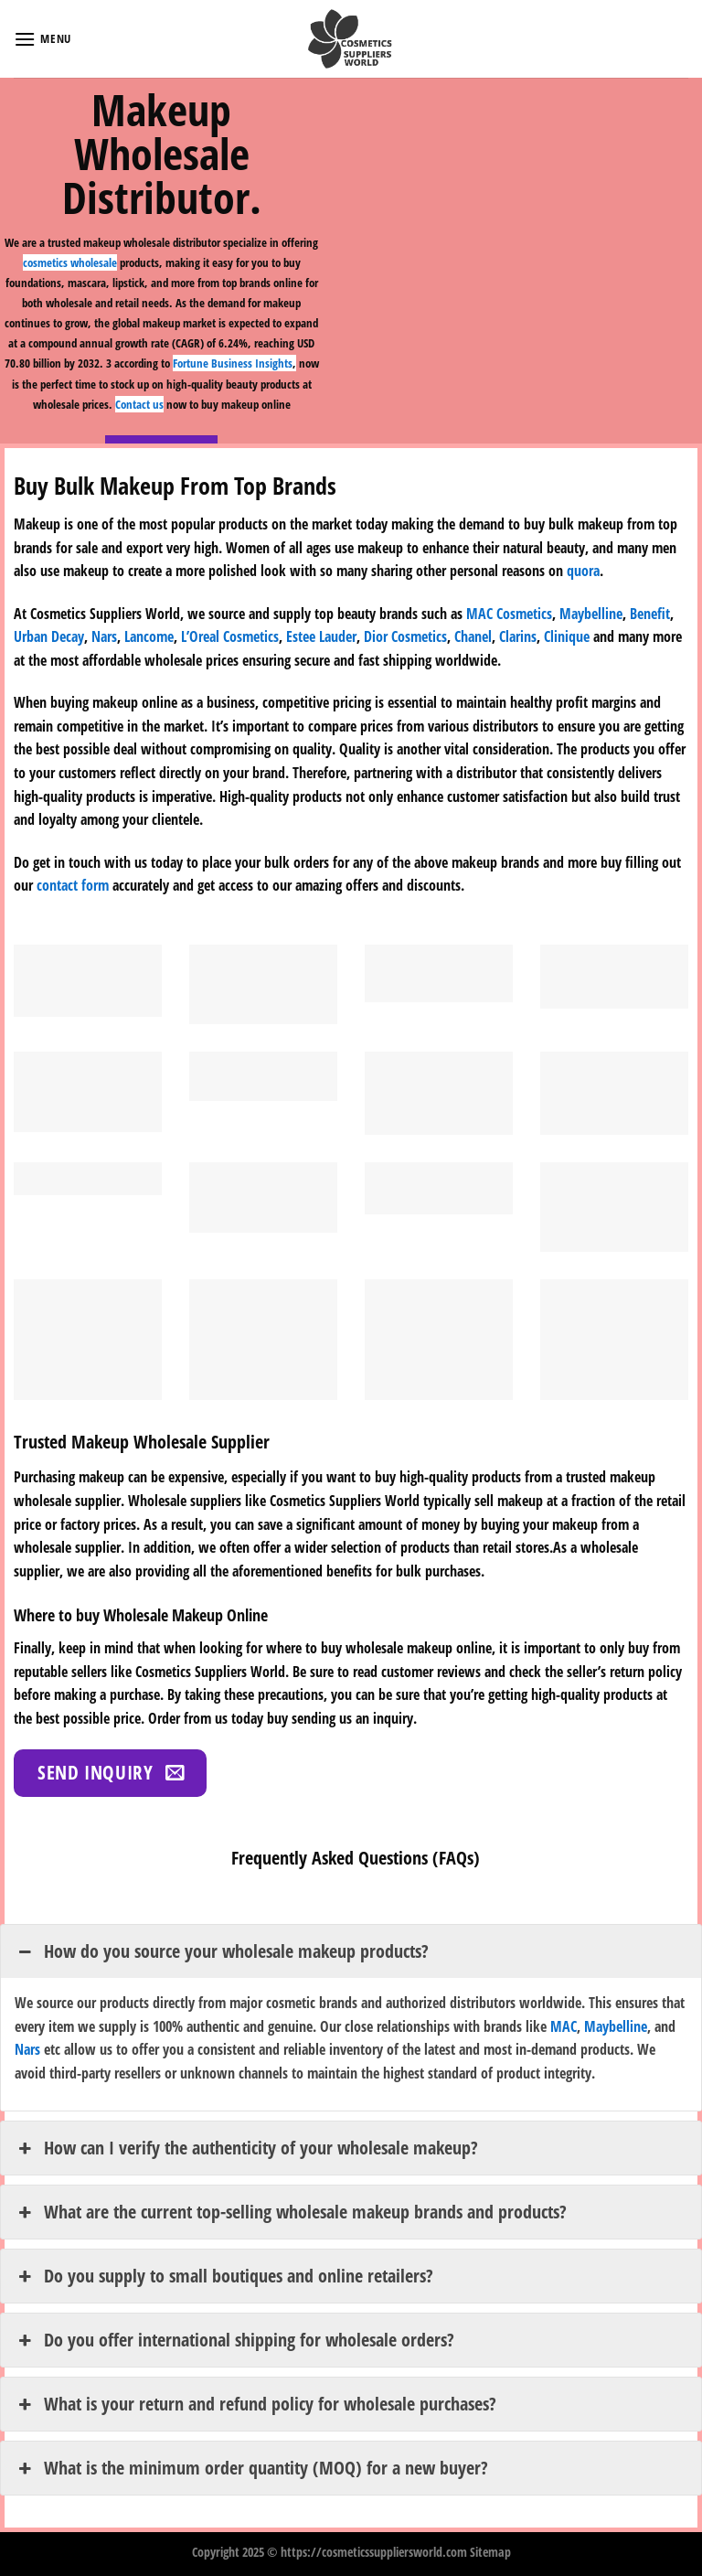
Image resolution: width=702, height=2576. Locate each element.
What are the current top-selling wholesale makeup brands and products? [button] (291, 2212)
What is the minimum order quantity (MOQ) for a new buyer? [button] (251, 2468)
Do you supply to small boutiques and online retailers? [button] (224, 2276)
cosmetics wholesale (70, 262)
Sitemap (490, 2551)
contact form (73, 885)
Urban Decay (49, 636)
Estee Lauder (321, 636)
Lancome (149, 636)
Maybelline (590, 614)
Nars (104, 636)
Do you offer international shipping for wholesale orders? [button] (234, 2340)
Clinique (567, 636)
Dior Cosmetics (405, 636)
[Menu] (42, 38)
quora (583, 571)
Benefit (650, 614)
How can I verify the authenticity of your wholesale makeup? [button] (246, 2148)
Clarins (518, 636)
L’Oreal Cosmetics (230, 636)
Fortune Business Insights (232, 363)
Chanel (473, 636)
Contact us (139, 404)
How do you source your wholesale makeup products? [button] (222, 1951)
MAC (563, 2026)
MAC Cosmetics (509, 614)
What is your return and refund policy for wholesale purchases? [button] (255, 2404)
